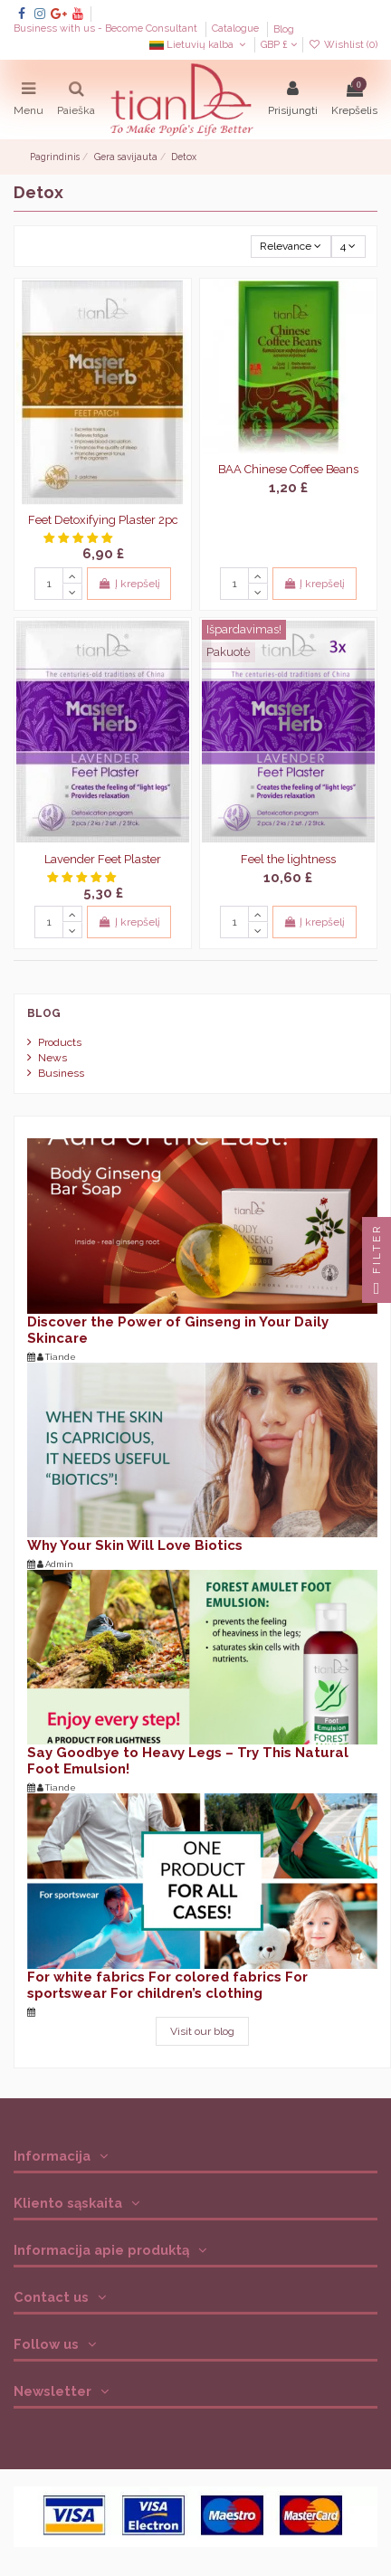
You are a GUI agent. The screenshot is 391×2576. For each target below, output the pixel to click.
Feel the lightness (288, 859)
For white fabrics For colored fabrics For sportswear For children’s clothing (167, 1985)
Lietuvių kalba (199, 45)
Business (61, 1073)
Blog (283, 29)
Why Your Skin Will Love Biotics (135, 1545)
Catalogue (237, 29)
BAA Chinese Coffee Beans (288, 469)
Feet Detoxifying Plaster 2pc (103, 520)
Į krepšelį (128, 583)
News (52, 1057)
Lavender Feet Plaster (102, 859)
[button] (79, 538)
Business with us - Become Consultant (107, 29)
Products (59, 1042)
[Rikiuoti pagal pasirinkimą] (291, 246)
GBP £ (279, 45)
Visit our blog (202, 2031)
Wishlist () (343, 45)
